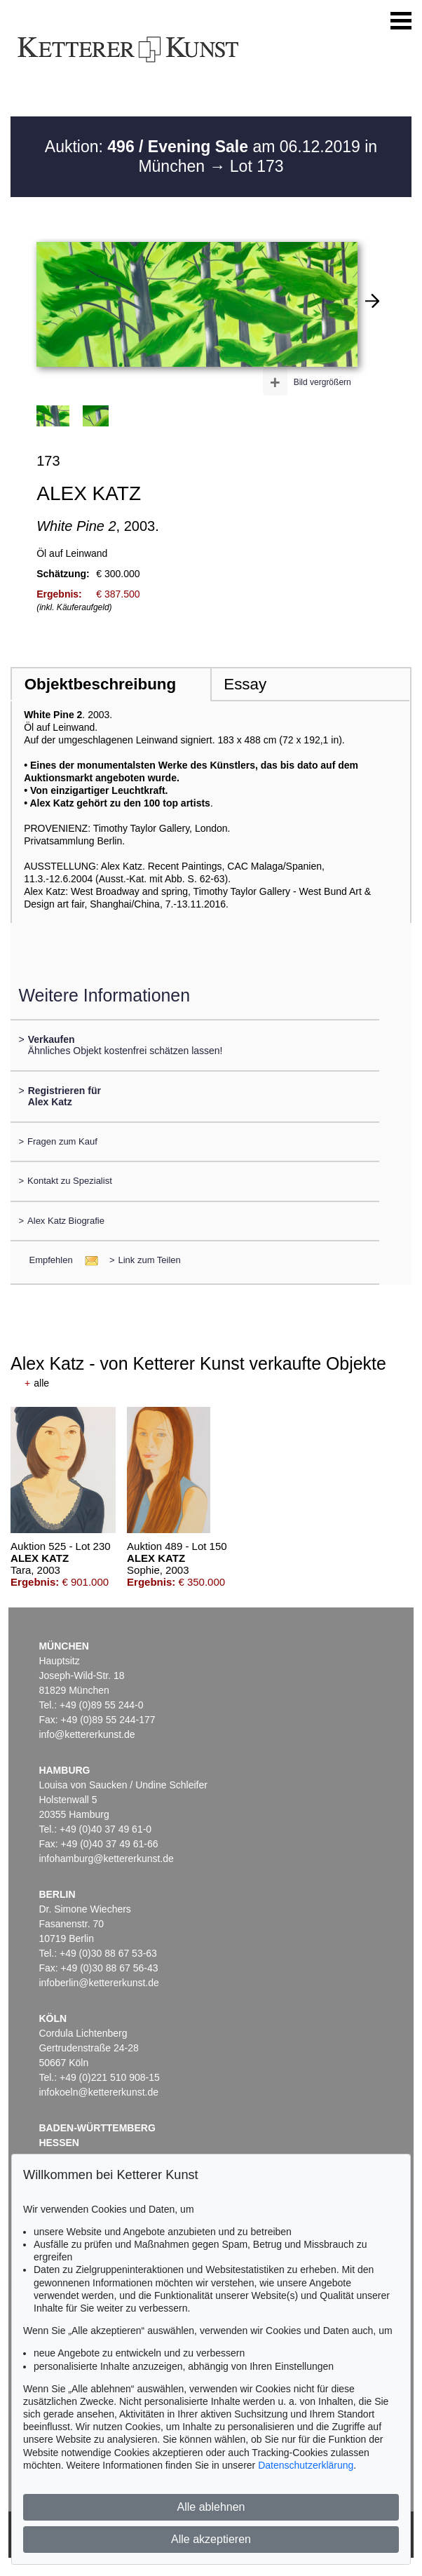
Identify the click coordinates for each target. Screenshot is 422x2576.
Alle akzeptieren (211, 2539)
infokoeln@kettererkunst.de (98, 2092)
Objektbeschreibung (100, 684)
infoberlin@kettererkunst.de (98, 1982)
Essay (245, 684)
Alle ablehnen (211, 2507)
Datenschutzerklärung (305, 2465)
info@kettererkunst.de (87, 1734)
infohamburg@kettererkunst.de (106, 1858)
